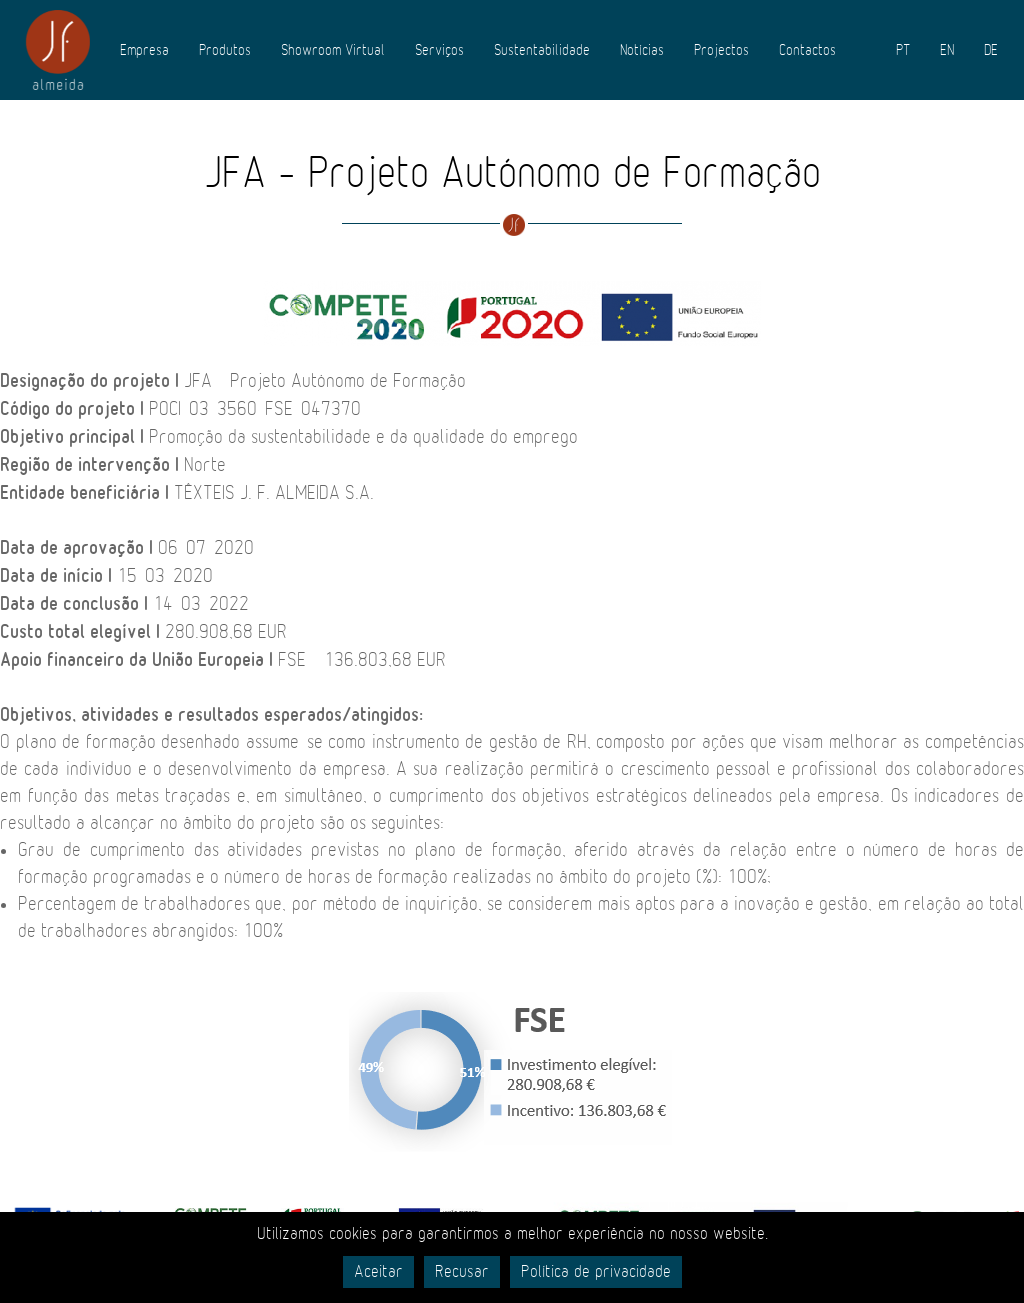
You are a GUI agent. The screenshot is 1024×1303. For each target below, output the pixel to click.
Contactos (807, 50)
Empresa (144, 50)
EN (947, 50)
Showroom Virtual (333, 50)
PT (903, 50)
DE (991, 50)
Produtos (225, 50)
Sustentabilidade (542, 50)
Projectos (721, 50)
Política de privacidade (596, 1272)
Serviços (439, 50)
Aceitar (378, 1272)
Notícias (642, 50)
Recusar (462, 1272)
